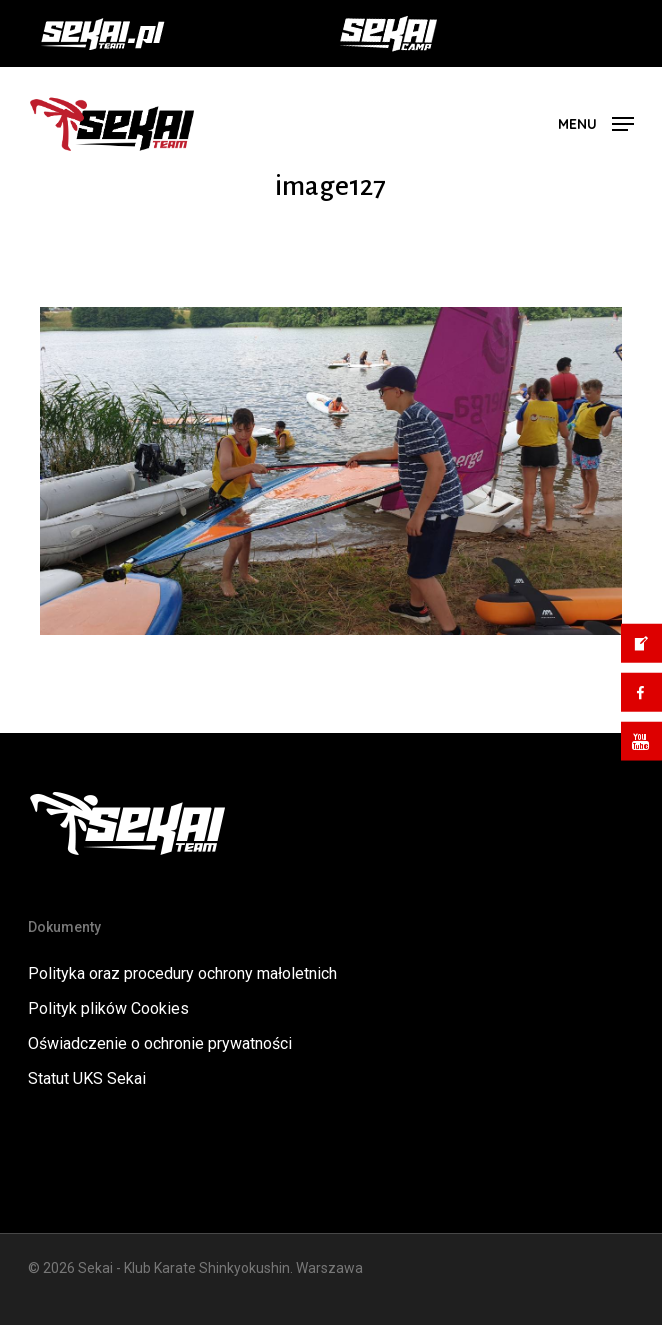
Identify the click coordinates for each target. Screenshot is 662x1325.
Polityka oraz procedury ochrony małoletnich (182, 973)
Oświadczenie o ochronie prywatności (160, 1043)
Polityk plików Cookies (108, 1008)
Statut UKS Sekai (87, 1078)
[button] (596, 122)
